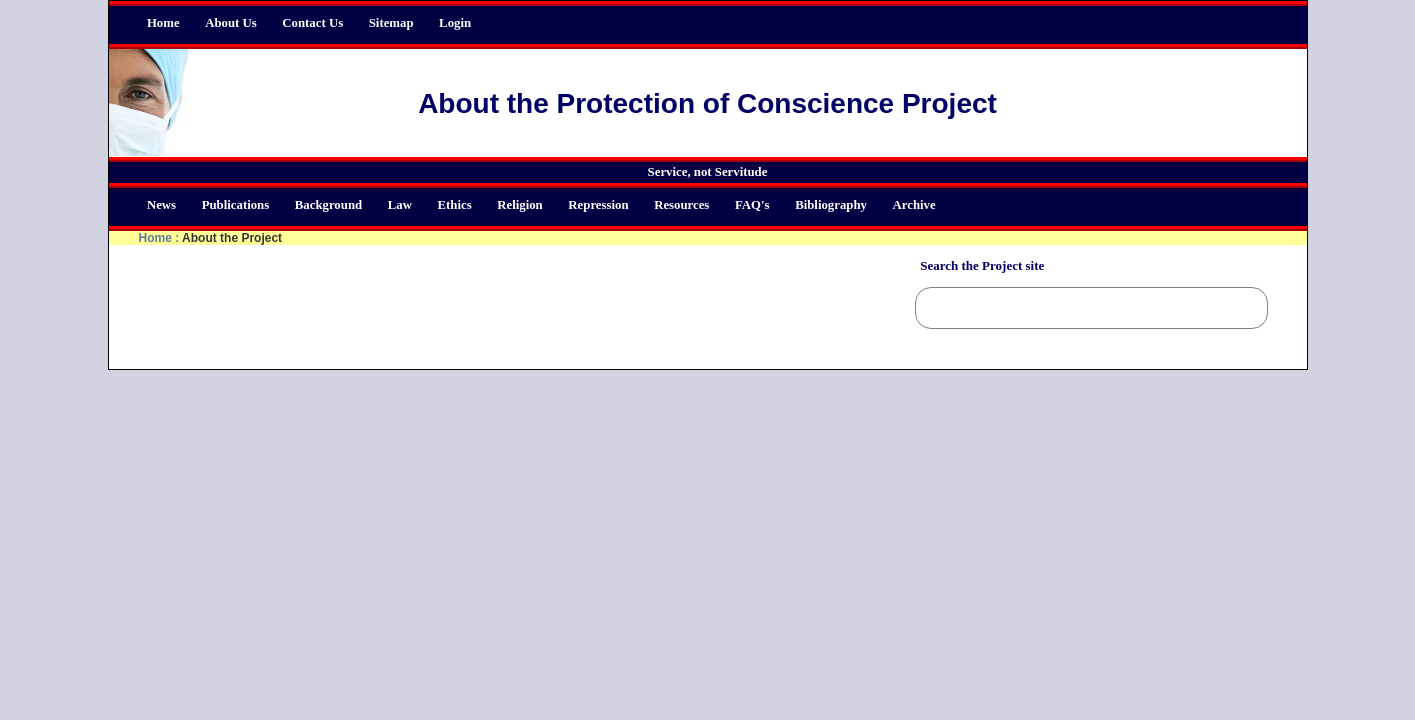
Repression (598, 205)
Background (328, 205)
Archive (914, 205)
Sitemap (391, 23)
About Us (231, 23)
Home (163, 23)
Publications (236, 205)
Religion (520, 205)
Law (400, 205)
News (161, 205)
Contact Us (312, 23)
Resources (681, 205)
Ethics (455, 205)
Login (455, 23)
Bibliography (831, 205)
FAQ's (752, 205)
